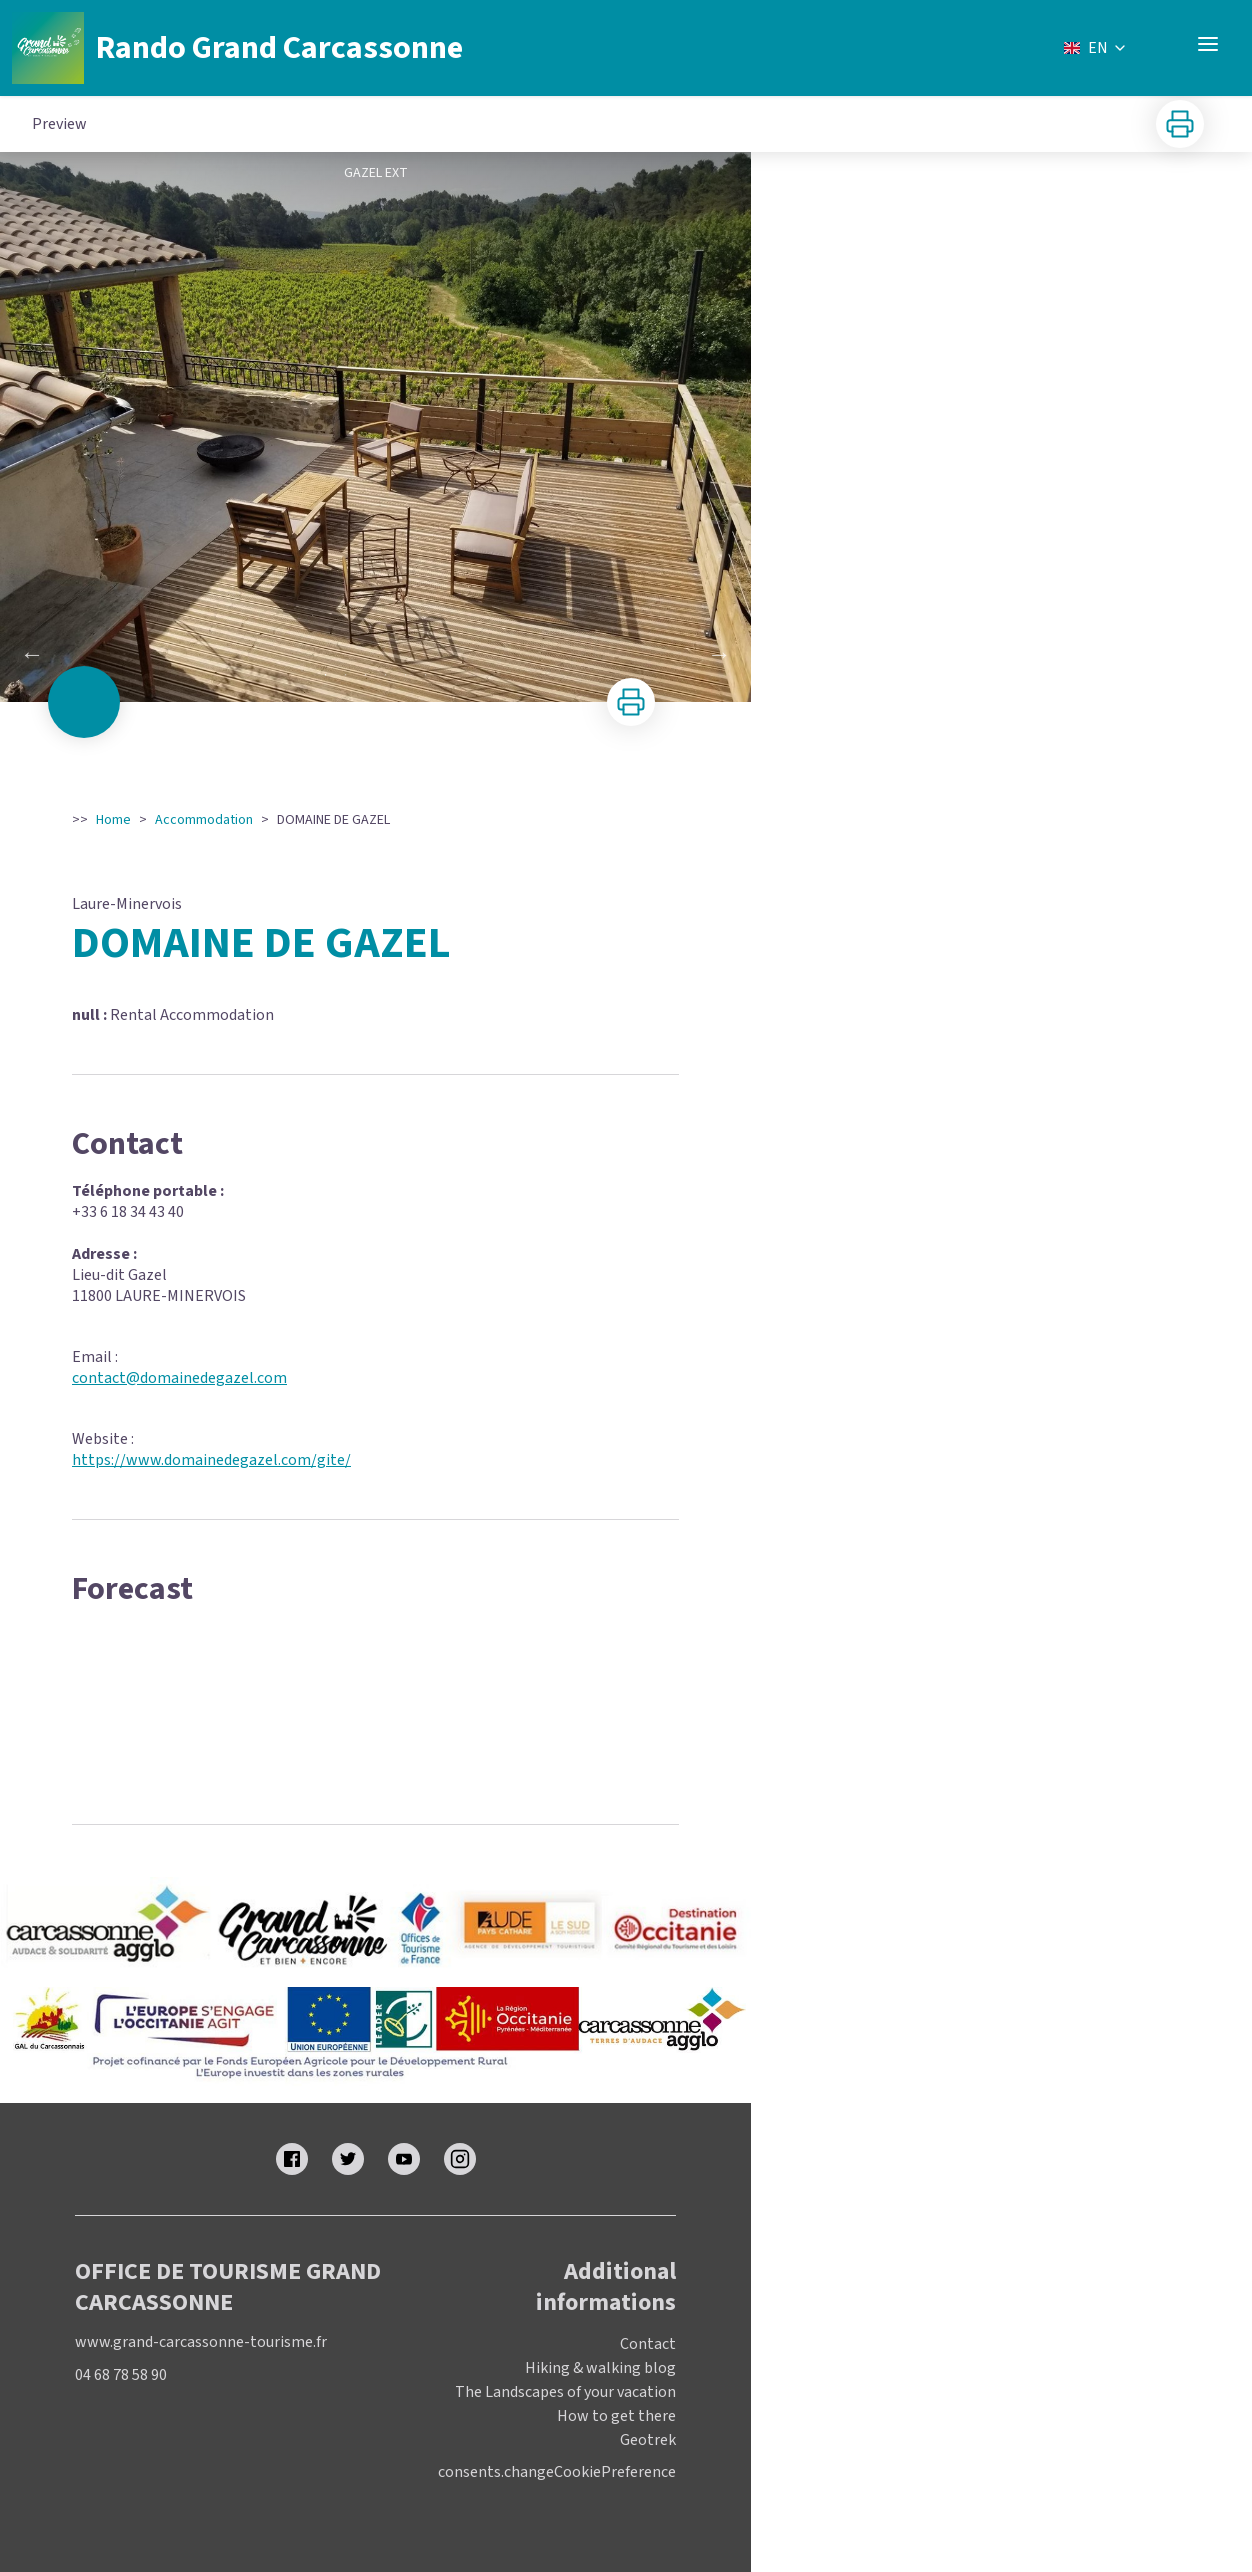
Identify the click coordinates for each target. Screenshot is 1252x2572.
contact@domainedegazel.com (179, 1378)
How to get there (616, 2416)
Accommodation (204, 820)
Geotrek (648, 2440)
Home (113, 820)
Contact (648, 2344)
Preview (59, 124)
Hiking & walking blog (600, 2368)
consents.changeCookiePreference (557, 2472)
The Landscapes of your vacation (565, 2392)
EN (1096, 48)
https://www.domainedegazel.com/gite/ (211, 1460)
